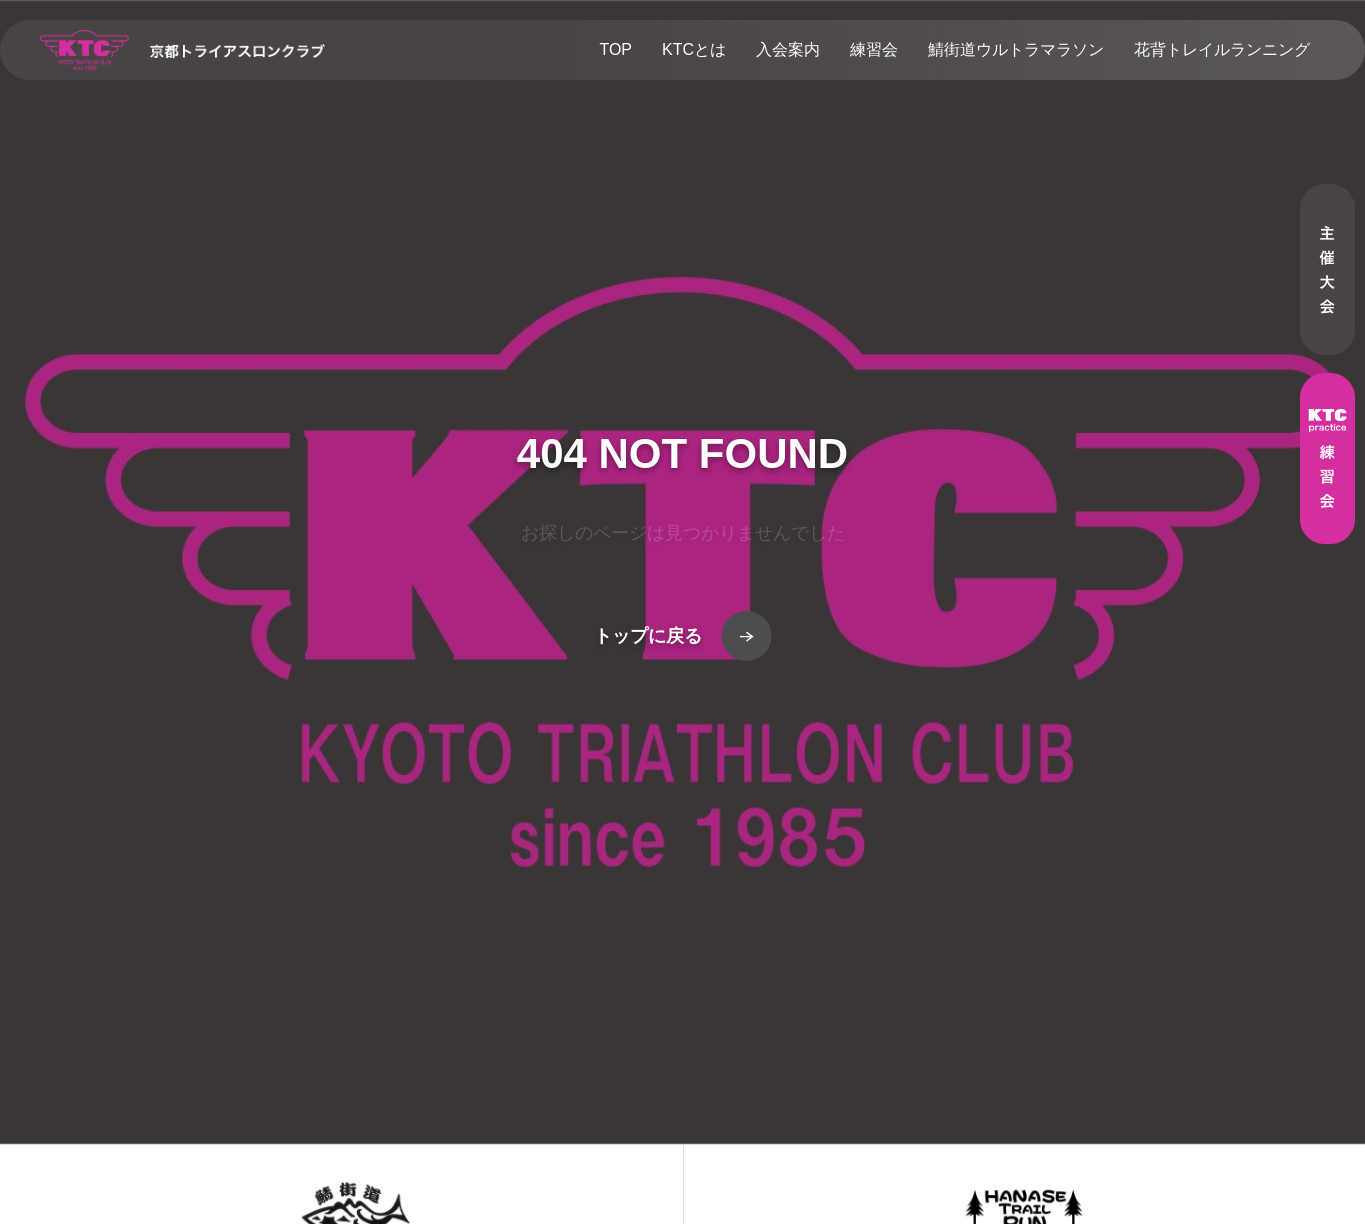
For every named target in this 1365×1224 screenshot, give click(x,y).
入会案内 (788, 49)
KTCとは (694, 49)
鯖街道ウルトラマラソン (1016, 49)
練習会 (874, 49)
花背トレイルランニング (1222, 49)
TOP (615, 49)
